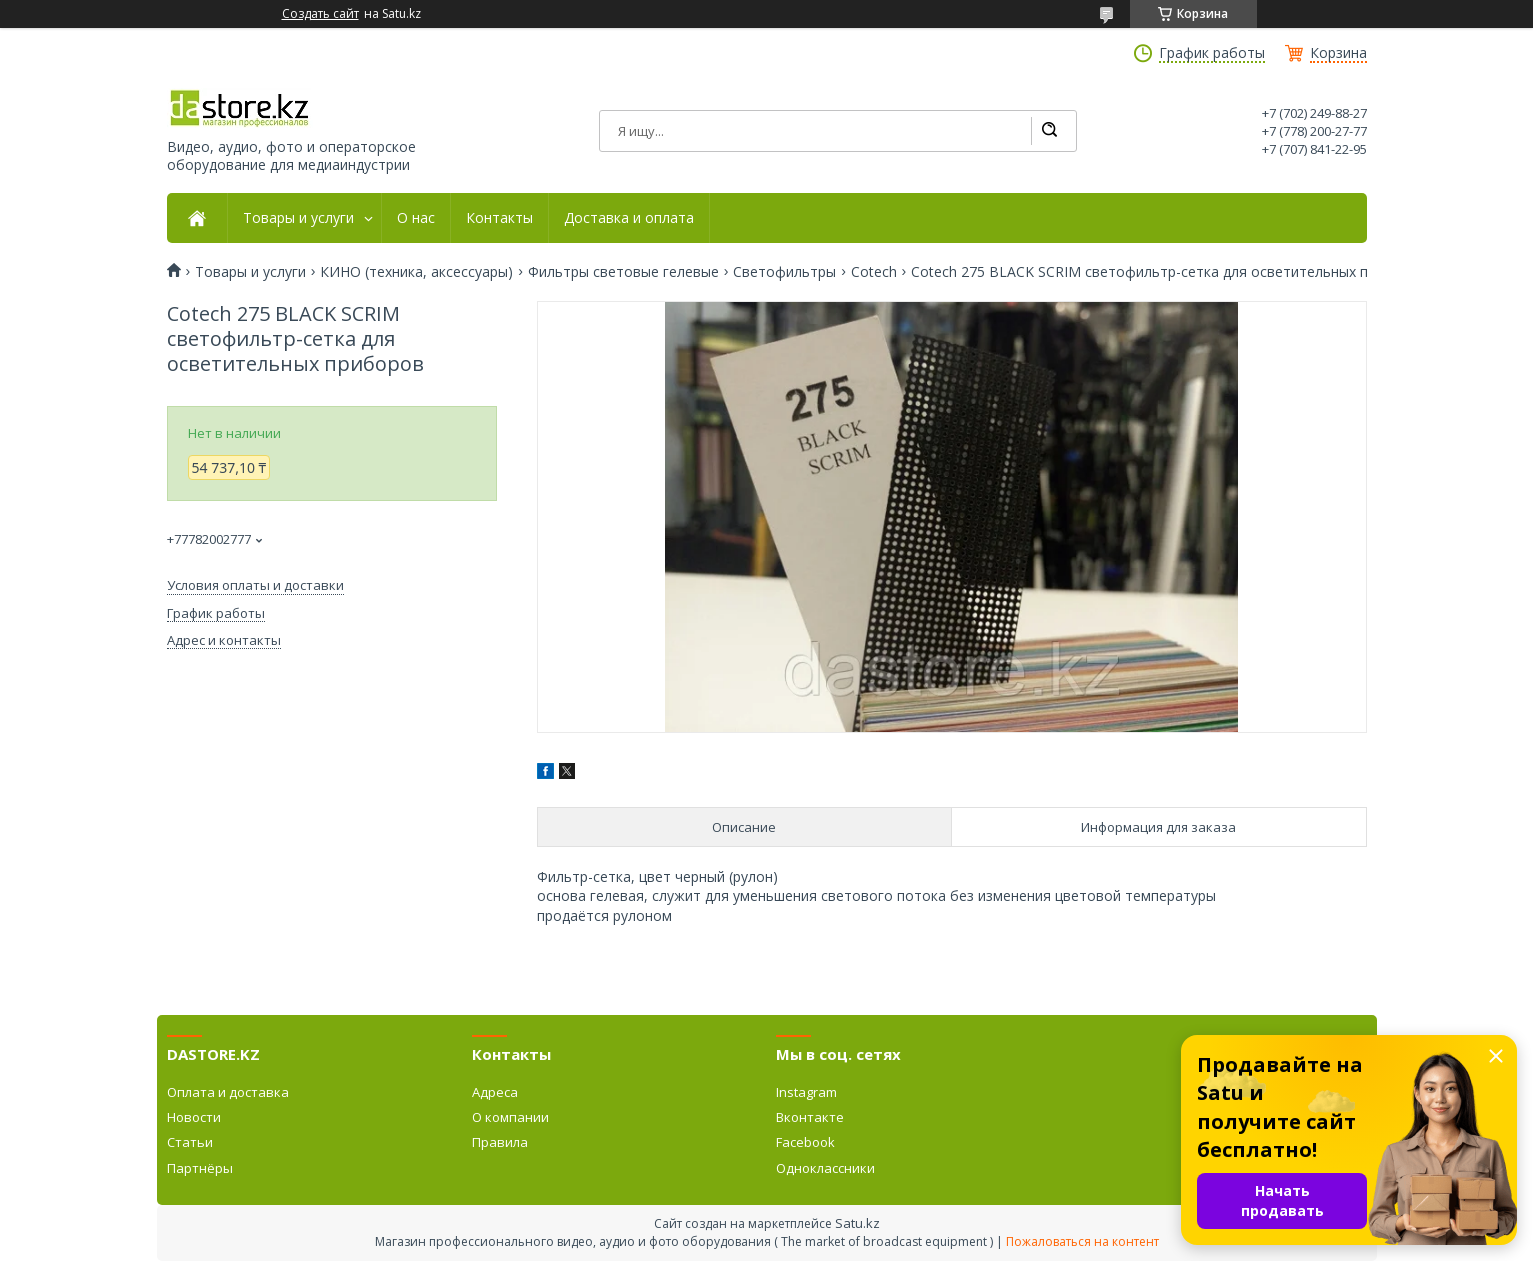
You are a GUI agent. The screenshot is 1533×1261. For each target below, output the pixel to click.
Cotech (874, 272)
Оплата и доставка (228, 1092)
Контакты (499, 218)
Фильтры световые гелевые (623, 272)
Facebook (805, 1142)
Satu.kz (857, 1223)
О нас (416, 218)
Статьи (190, 1142)
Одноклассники (825, 1168)
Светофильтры (784, 272)
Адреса (495, 1092)
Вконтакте (810, 1117)
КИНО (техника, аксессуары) (416, 272)
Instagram (806, 1092)
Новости (194, 1117)
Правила (500, 1142)
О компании (510, 1117)
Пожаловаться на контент (1082, 1241)
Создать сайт (320, 14)
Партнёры (200, 1168)
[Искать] (1049, 131)
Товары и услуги (298, 218)
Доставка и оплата (629, 218)
